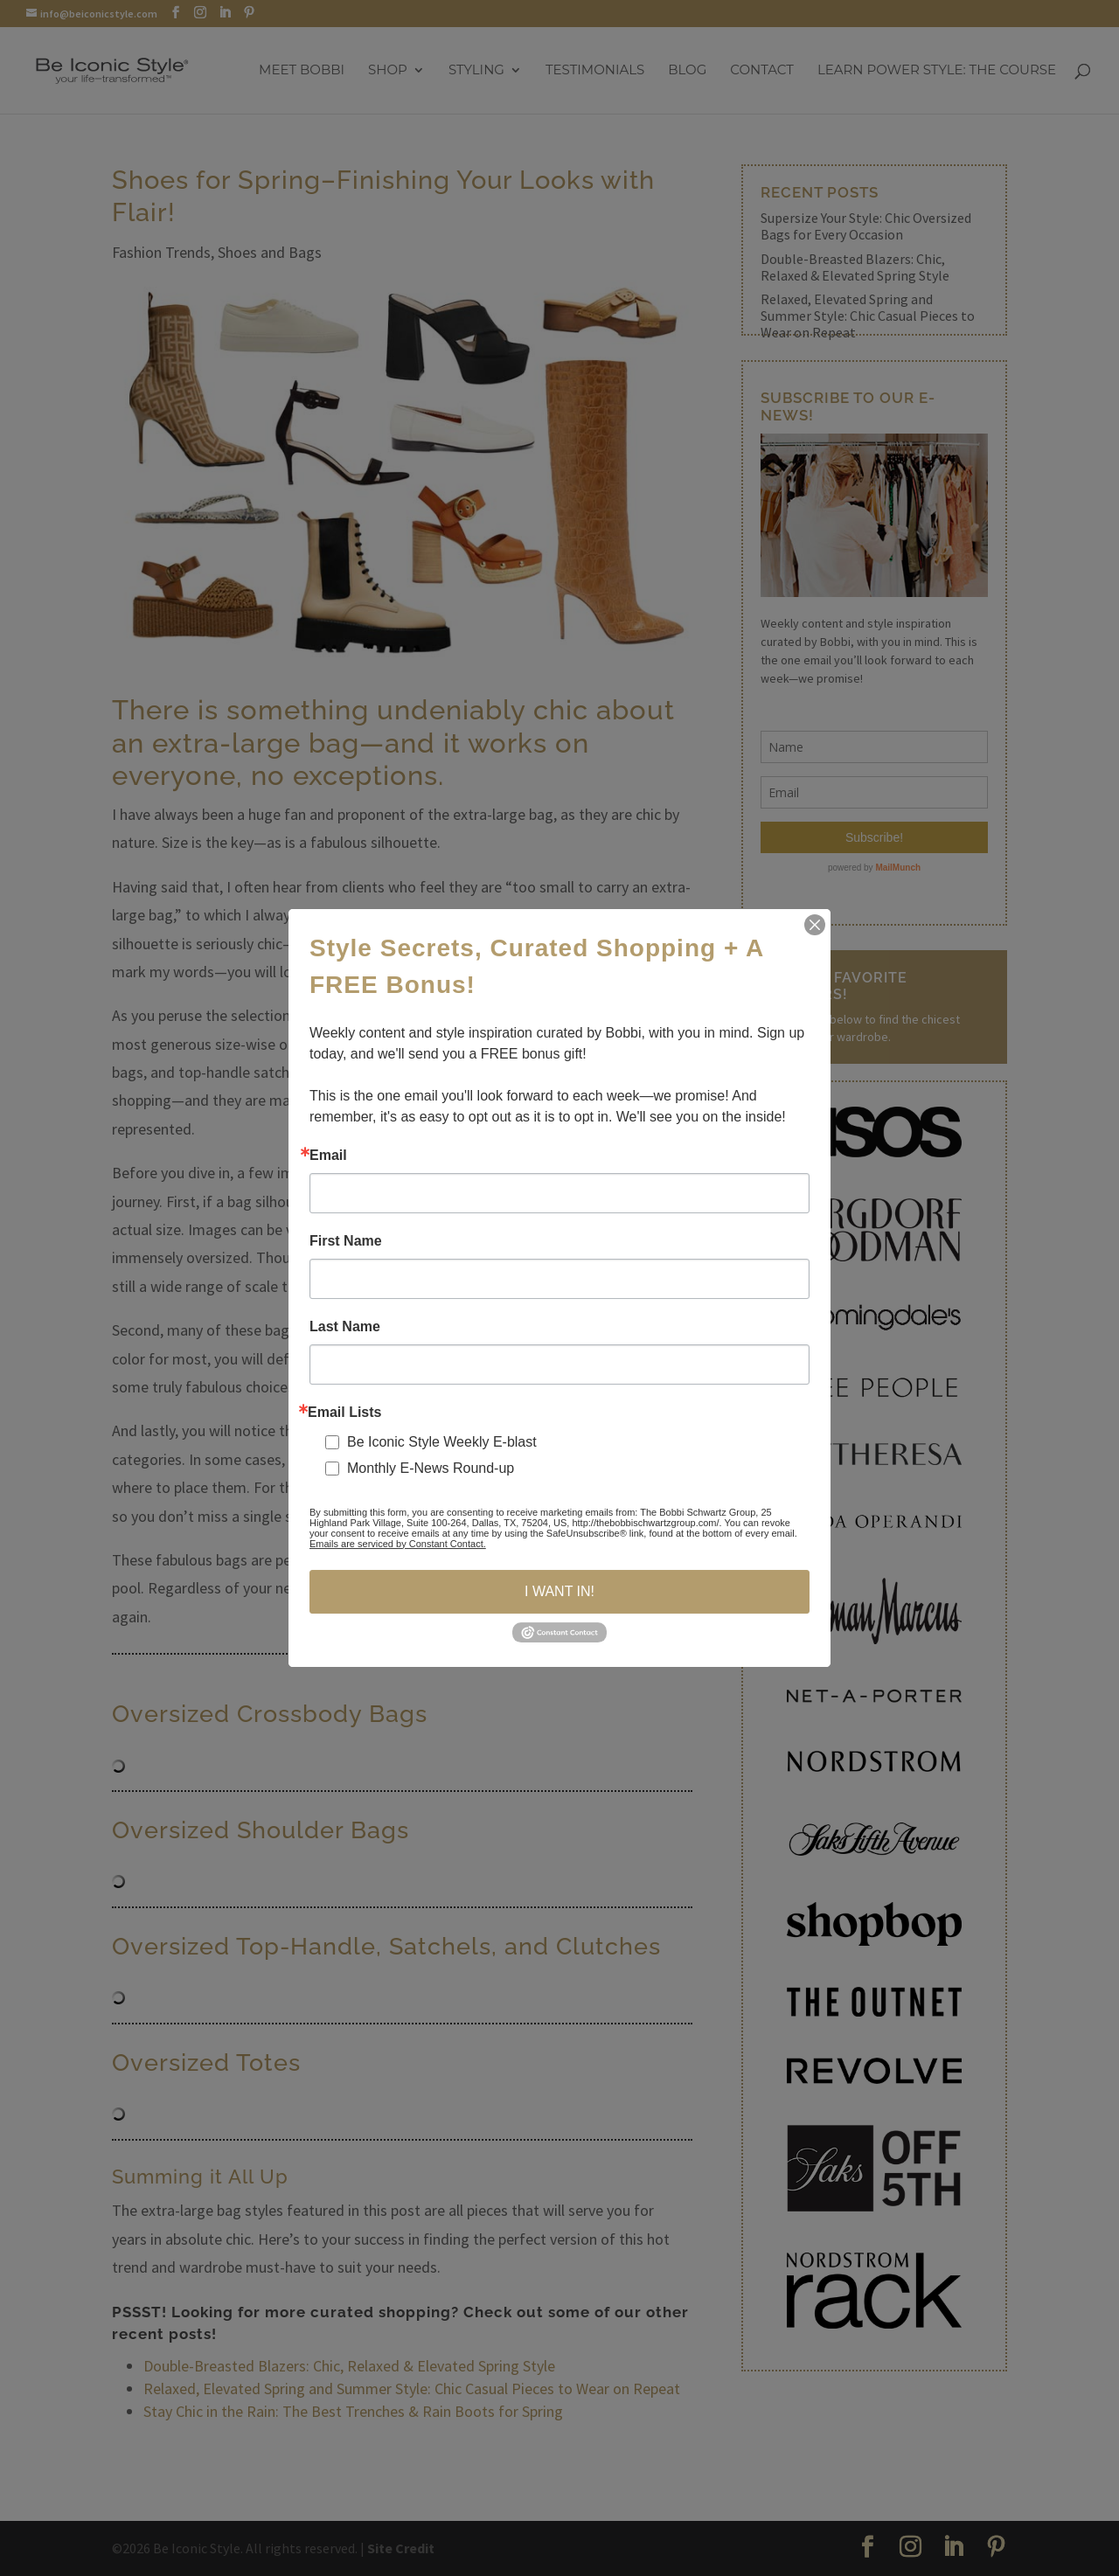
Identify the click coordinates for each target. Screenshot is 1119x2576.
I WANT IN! (559, 1591)
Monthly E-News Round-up (430, 1468)
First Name (345, 1241)
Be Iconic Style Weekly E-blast (442, 1441)
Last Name (344, 1327)
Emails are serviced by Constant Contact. (397, 1543)
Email (328, 1156)
